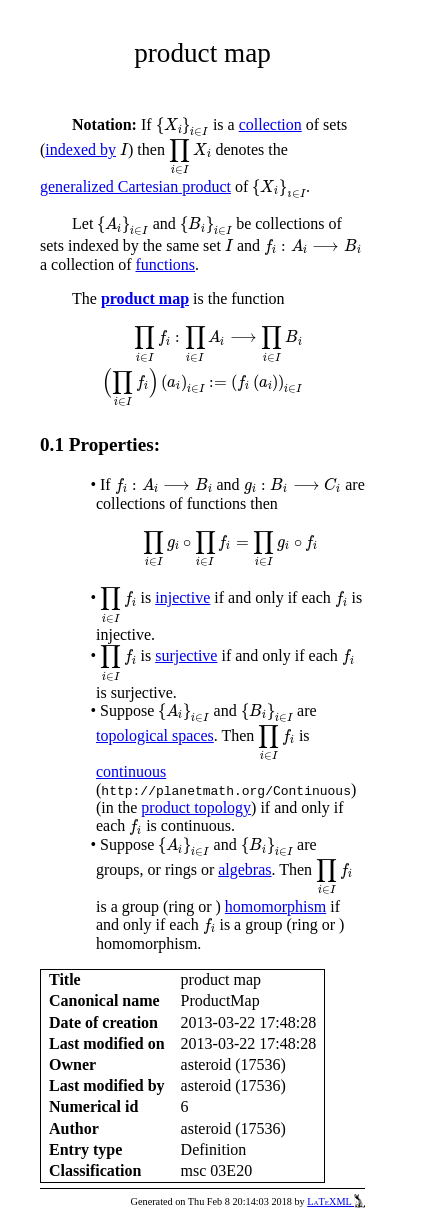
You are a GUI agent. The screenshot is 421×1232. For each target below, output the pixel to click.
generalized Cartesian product (135, 186)
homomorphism (275, 906)
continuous (131, 771)
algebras (244, 869)
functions (166, 264)
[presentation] (182, 127)
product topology (196, 807)
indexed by (80, 149)
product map (145, 298)
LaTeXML (336, 1201)
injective (182, 597)
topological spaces (155, 735)
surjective (186, 655)
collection (270, 124)
